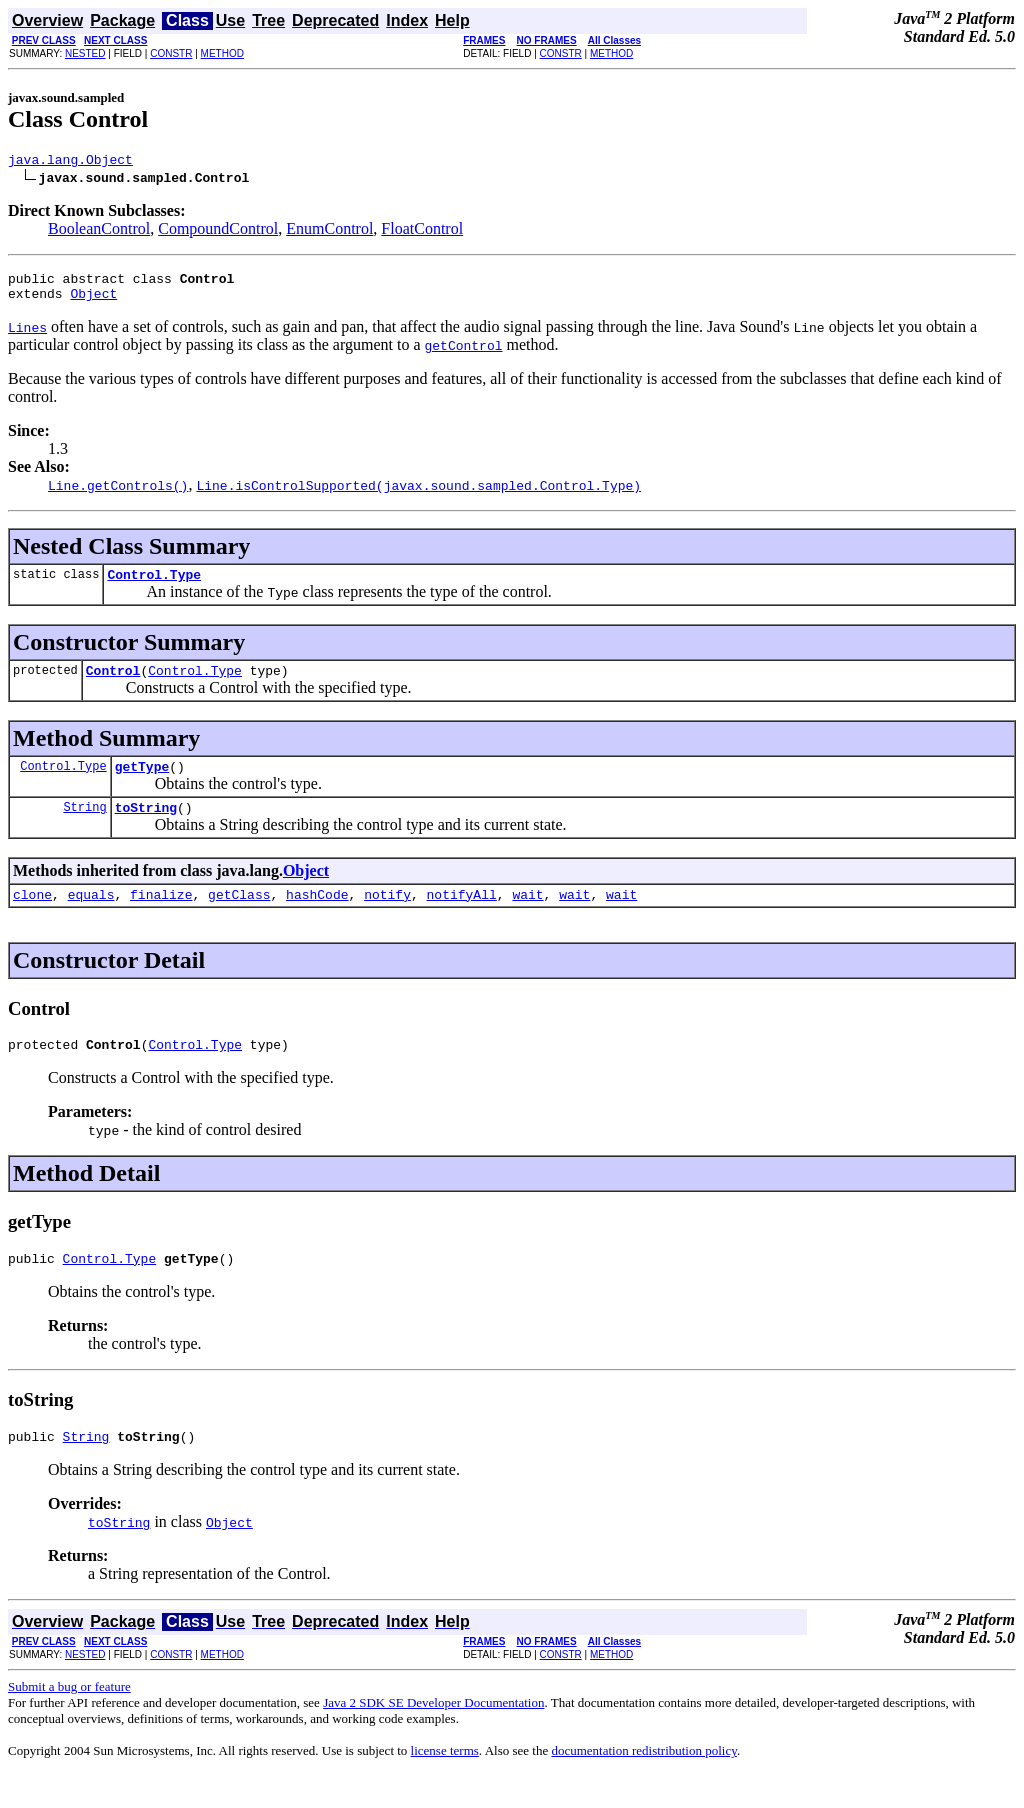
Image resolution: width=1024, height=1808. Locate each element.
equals (91, 918)
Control (113, 685)
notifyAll (462, 918)
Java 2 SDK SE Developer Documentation (433, 1735)
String (84, 827)
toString (146, 828)
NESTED (85, 53)
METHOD (222, 53)
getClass (239, 918)
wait (527, 918)
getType (142, 784)
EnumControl (329, 231)
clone (32, 918)
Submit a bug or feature (69, 1719)
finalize (161, 918)
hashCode (317, 918)
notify (387, 918)
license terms (445, 1783)
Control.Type (154, 586)
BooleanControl (99, 231)
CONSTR (171, 53)
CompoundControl (218, 231)
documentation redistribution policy (643, 1783)
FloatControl (422, 231)
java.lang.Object (70, 162)
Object (93, 302)
